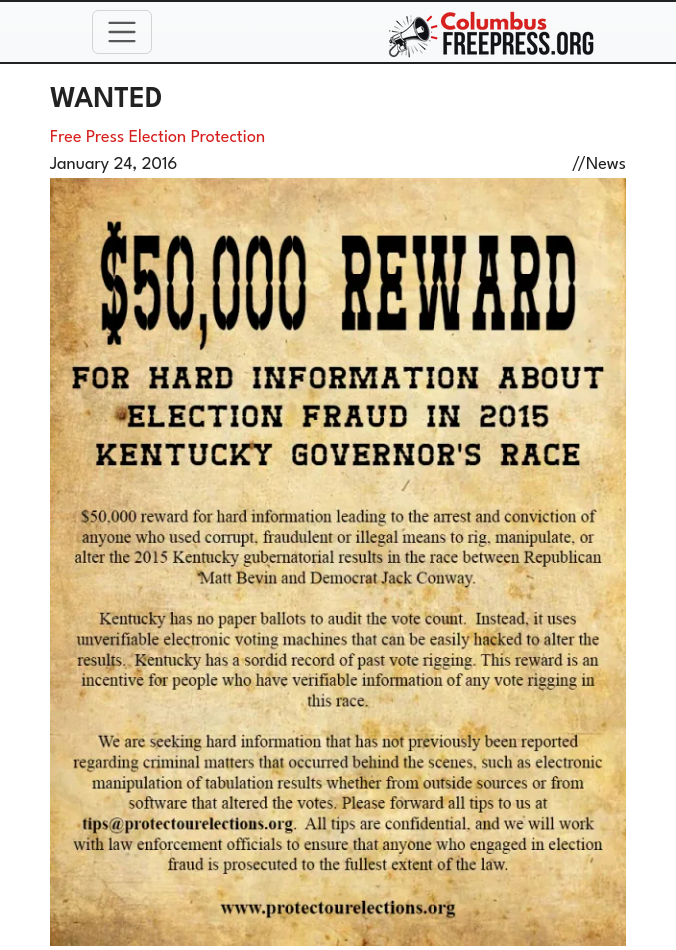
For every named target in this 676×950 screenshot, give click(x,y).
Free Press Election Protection (157, 137)
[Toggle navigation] (122, 32)
